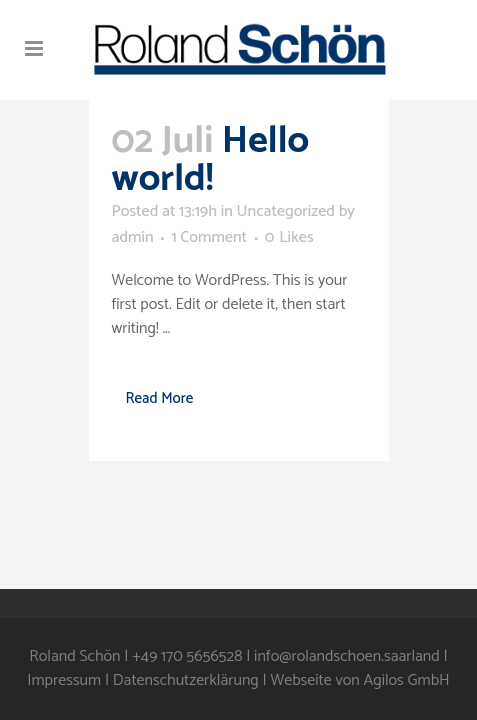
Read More (160, 398)
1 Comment (209, 237)
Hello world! (211, 160)
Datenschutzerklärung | (192, 680)
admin (133, 237)
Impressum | (70, 680)
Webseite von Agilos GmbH (359, 680)
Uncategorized (285, 211)
